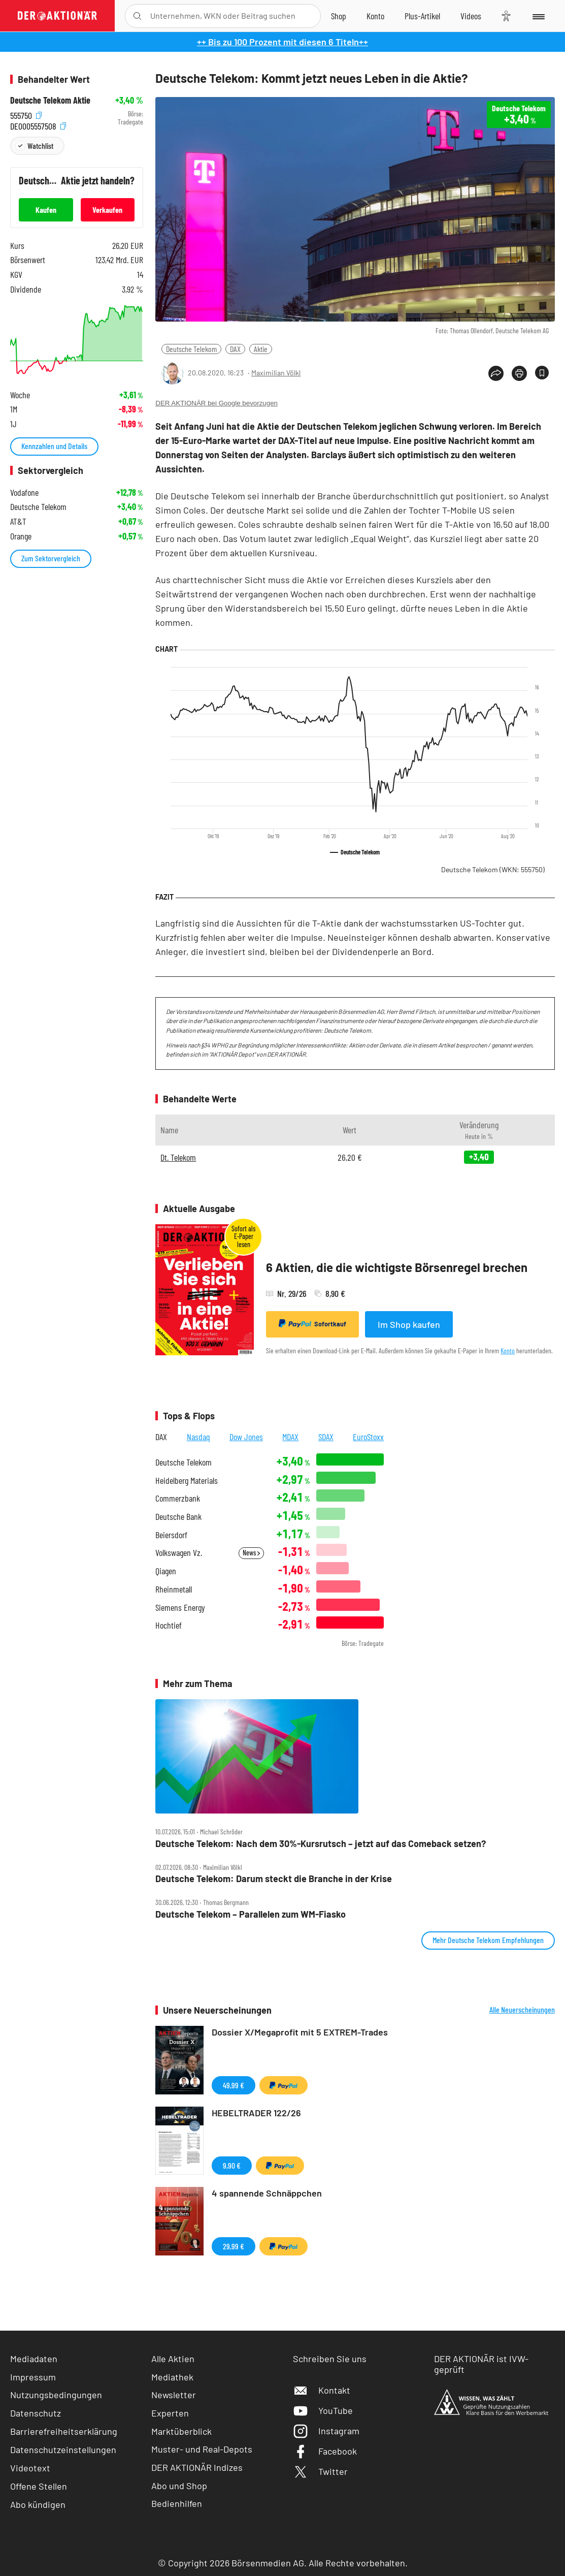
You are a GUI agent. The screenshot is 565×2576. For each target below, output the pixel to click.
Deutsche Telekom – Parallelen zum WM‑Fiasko (250, 1914)
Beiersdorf (171, 1535)
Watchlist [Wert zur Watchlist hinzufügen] (40, 145)
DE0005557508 (38, 124)
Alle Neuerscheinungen (522, 2009)
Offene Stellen (38, 2486)
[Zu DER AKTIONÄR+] (422, 15)
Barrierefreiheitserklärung (63, 2431)
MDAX (290, 1436)
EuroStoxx (368, 1436)
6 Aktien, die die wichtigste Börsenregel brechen (396, 1267)
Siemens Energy (180, 1607)
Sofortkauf (312, 1323)
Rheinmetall (173, 1589)
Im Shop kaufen (409, 1324)
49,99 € (233, 2085)
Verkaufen (107, 209)
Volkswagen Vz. (178, 1552)
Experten (170, 2413)
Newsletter (173, 2394)
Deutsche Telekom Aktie (50, 100)
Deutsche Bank (178, 1516)
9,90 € (232, 2165)
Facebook (325, 2451)
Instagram (326, 2430)
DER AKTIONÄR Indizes (197, 2467)
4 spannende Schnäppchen (267, 2193)
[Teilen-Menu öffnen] (496, 373)
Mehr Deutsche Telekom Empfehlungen (488, 1940)
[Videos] (470, 15)
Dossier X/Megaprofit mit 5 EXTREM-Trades (300, 2032)
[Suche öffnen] (137, 16)
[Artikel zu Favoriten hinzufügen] (542, 372)
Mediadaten (33, 2358)
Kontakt (321, 2390)
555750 (26, 114)
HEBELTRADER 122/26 (256, 2112)
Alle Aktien (172, 2358)
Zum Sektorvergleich (50, 558)
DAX (235, 349)
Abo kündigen (37, 2504)
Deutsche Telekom (191, 349)
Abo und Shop (179, 2485)
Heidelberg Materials (186, 1480)
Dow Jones (246, 1436)
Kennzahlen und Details (54, 446)
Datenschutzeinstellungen (63, 2449)
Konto (508, 1350)
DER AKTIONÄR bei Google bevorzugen (216, 403)
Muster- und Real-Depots (201, 2449)
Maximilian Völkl (276, 372)
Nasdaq (198, 1436)
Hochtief (168, 1625)
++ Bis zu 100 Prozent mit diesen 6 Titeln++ (282, 41)
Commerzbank (177, 1498)
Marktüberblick (181, 2431)
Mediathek (172, 2376)
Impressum (33, 2376)
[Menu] (538, 15)
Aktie (261, 349)
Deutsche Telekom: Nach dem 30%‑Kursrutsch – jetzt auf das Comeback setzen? (320, 1843)
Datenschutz (35, 2413)
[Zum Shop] (338, 15)
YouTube (323, 2410)
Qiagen (165, 1571)
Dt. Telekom (178, 1157)
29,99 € (233, 2246)
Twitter (320, 2471)
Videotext (30, 2467)
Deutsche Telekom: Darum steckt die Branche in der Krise (273, 1878)
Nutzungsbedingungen (56, 2394)
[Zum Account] (375, 15)
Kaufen (46, 209)
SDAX (326, 1436)
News (251, 1552)
